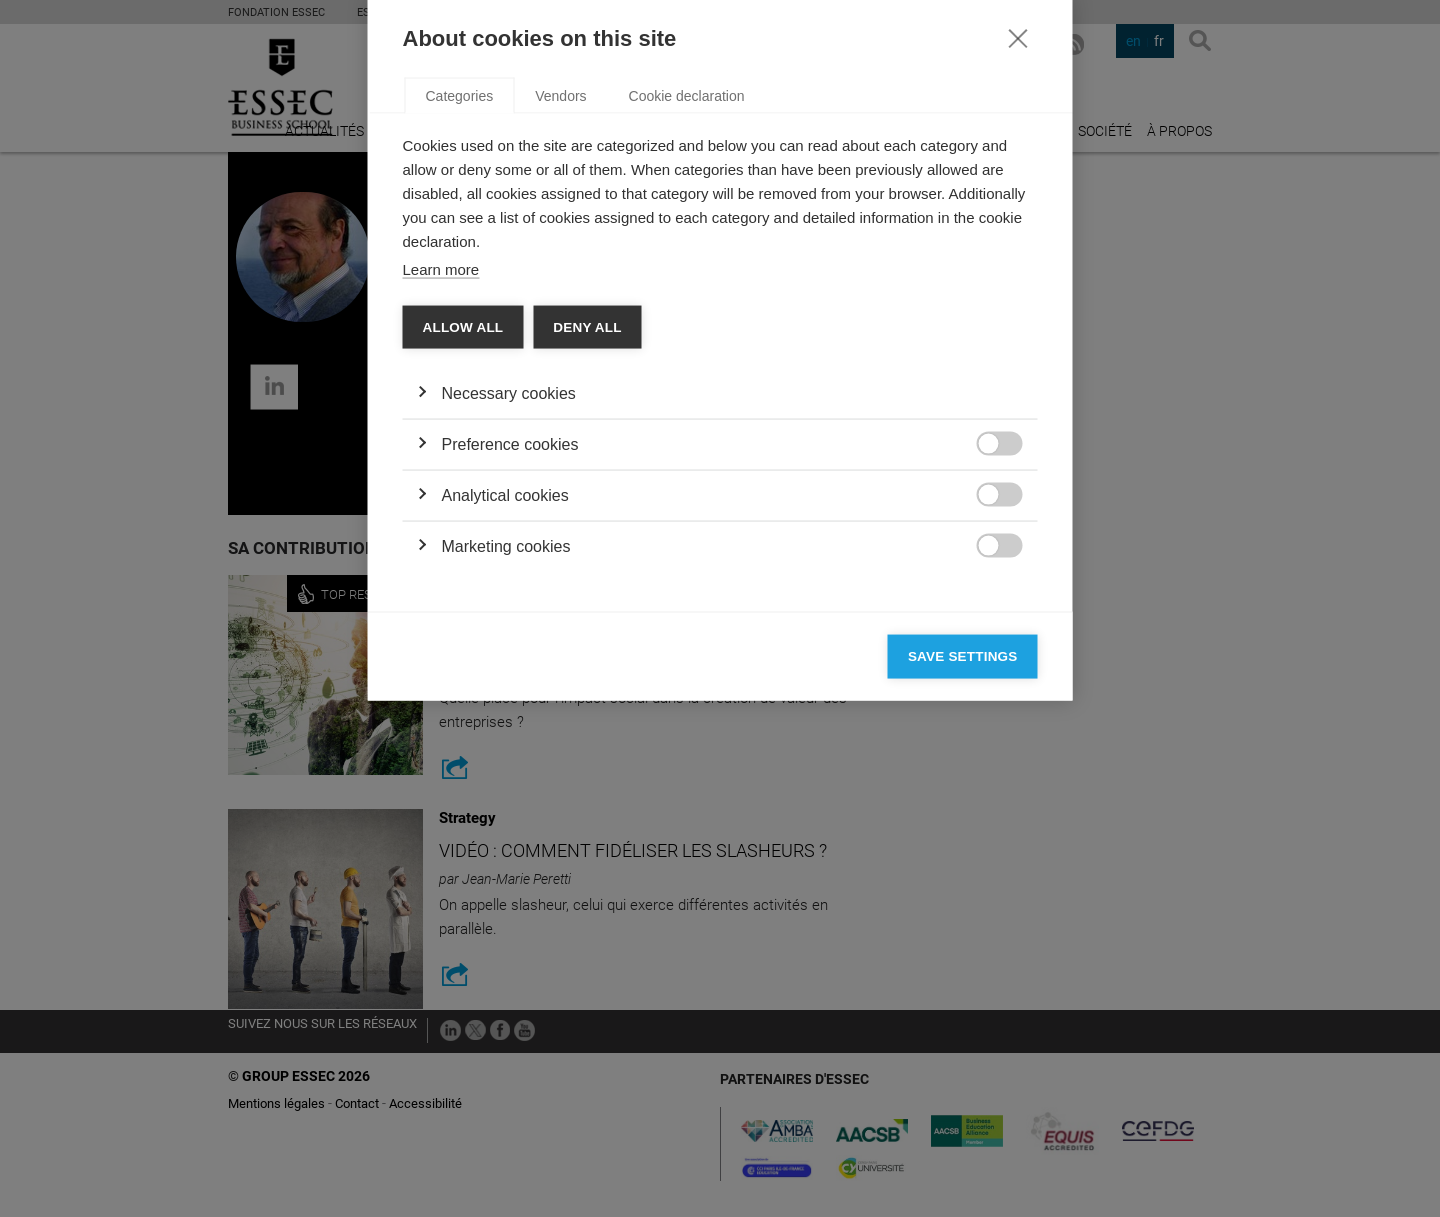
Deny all (587, 587)
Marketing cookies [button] (506, 806)
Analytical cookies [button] (505, 755)
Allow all (463, 587)
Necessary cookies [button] (509, 653)
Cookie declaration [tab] (687, 356)
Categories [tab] (460, 356)
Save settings (963, 916)
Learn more (441, 529)
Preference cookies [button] (510, 704)
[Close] (1018, 298)
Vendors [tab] (560, 356)
